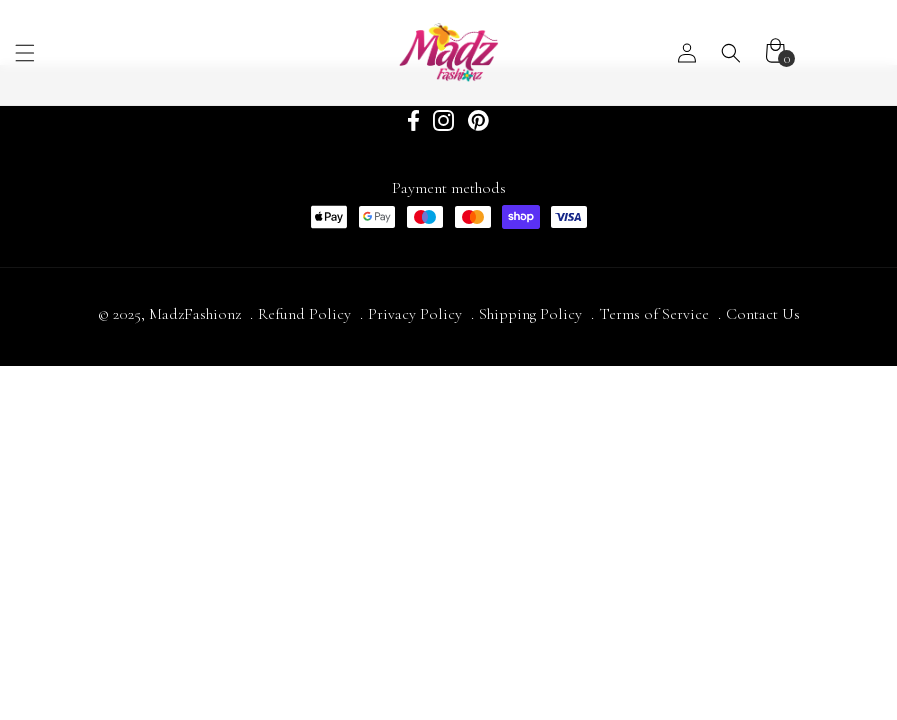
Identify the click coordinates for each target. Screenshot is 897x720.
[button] (123, 53)
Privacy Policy (415, 314)
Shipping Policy (530, 314)
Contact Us (763, 314)
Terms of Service (654, 314)
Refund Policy (304, 314)
